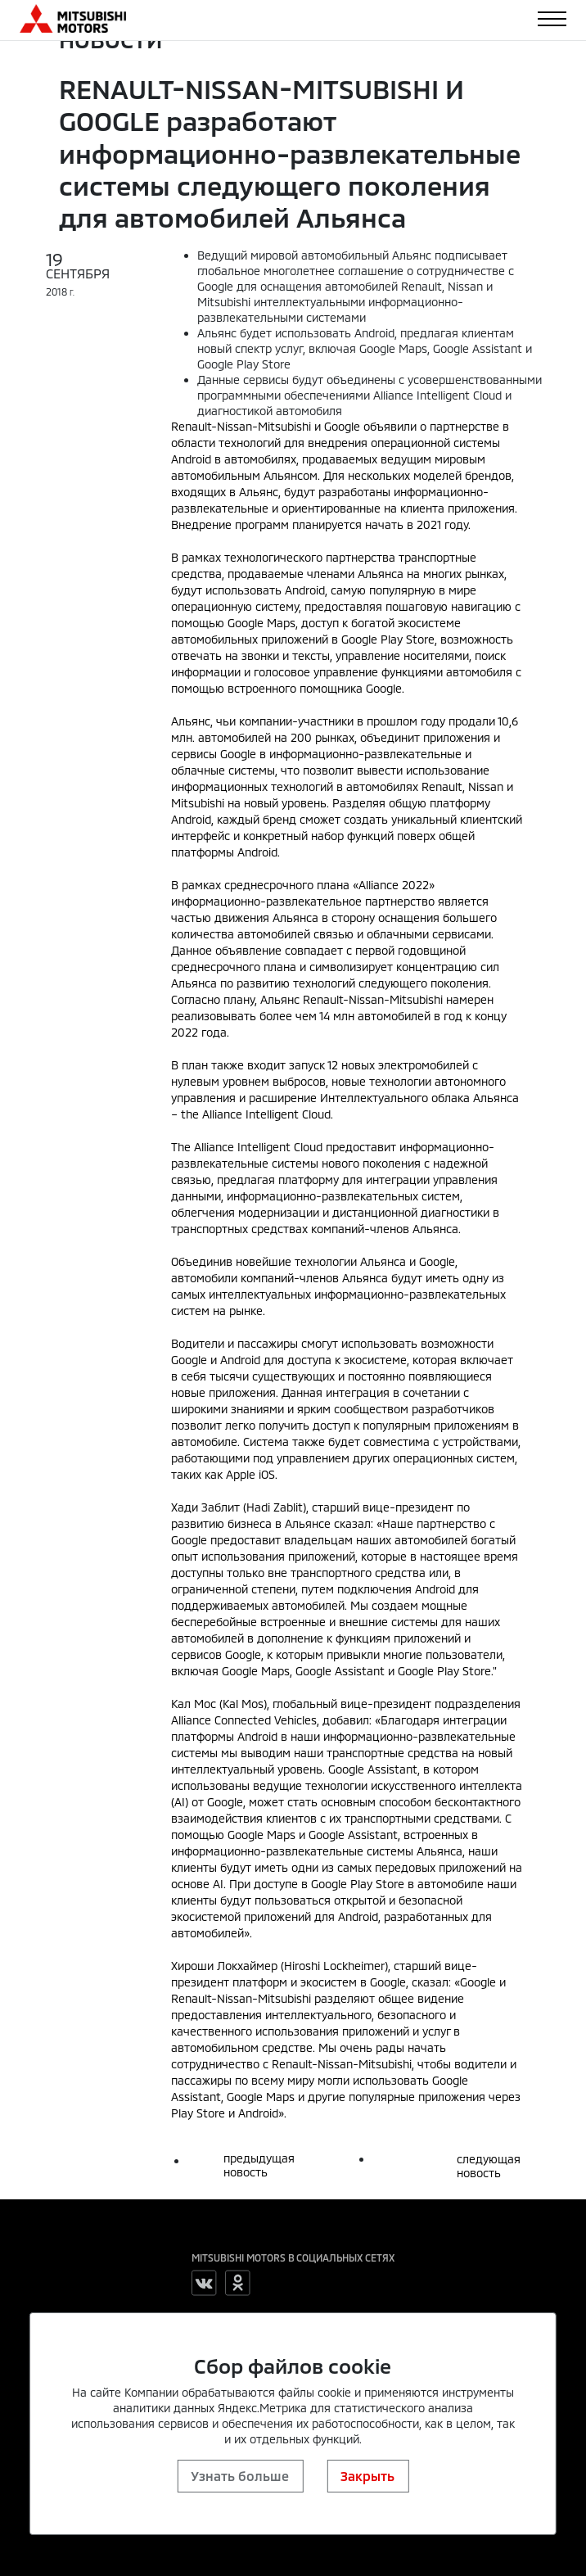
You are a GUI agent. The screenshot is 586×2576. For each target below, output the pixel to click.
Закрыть (367, 2475)
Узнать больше (240, 2475)
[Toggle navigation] (552, 19)
